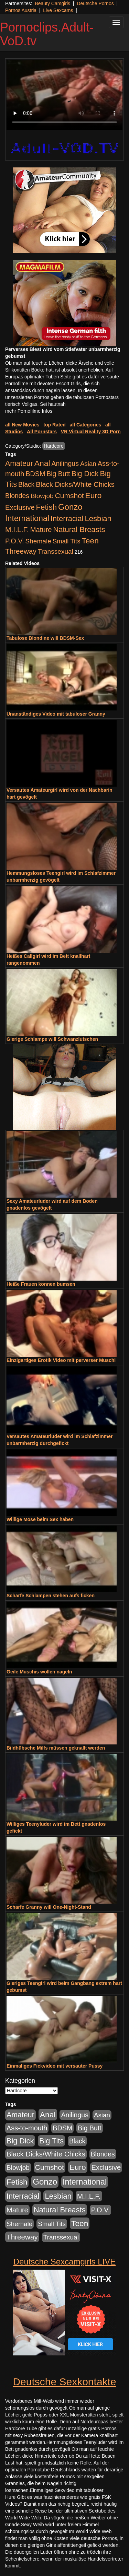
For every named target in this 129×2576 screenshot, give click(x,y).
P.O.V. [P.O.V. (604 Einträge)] (14, 541)
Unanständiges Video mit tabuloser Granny (56, 714)
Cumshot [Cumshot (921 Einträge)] (69, 495)
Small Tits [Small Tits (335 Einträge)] (66, 541)
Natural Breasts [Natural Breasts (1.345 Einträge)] (79, 529)
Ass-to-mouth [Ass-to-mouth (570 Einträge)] (27, 2128)
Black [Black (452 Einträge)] (26, 484)
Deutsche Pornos (95, 3)
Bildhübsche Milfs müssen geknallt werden (56, 1748)
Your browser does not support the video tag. (64, 95)
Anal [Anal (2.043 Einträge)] (42, 463)
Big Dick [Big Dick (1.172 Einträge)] (84, 473)
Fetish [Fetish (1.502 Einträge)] (46, 507)
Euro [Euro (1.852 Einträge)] (93, 495)
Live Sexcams (58, 10)
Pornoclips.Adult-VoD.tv (47, 34)
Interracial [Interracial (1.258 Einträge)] (67, 518)
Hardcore (54, 446)
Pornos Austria (20, 10)
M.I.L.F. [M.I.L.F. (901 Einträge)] (17, 529)
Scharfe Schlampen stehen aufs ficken (51, 1595)
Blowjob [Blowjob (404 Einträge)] (42, 495)
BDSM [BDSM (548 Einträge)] (35, 474)
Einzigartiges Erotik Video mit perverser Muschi (61, 1360)
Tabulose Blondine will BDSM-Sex (45, 638)
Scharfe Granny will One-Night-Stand (49, 1907)
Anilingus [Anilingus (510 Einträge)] (65, 463)
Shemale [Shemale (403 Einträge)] (38, 541)
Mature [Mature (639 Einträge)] (41, 529)
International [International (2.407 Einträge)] (27, 518)
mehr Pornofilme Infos (28, 411)
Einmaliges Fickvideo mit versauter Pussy (55, 2066)
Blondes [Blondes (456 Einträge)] (17, 495)
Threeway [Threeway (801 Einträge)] (20, 551)
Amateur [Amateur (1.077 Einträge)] (19, 463)
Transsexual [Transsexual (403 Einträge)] (55, 551)
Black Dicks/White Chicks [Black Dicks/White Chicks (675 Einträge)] (75, 484)
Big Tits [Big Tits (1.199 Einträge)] (51, 2141)
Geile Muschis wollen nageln (39, 1671)
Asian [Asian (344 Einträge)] (88, 463)
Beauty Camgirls (52, 3)
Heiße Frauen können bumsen (41, 1284)
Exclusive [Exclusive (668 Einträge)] (20, 507)
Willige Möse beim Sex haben (40, 1519)
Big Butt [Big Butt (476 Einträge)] (58, 474)
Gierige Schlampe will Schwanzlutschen (52, 1039)
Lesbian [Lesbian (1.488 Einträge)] (98, 518)
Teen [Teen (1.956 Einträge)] (90, 540)
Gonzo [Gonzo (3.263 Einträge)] (70, 506)
